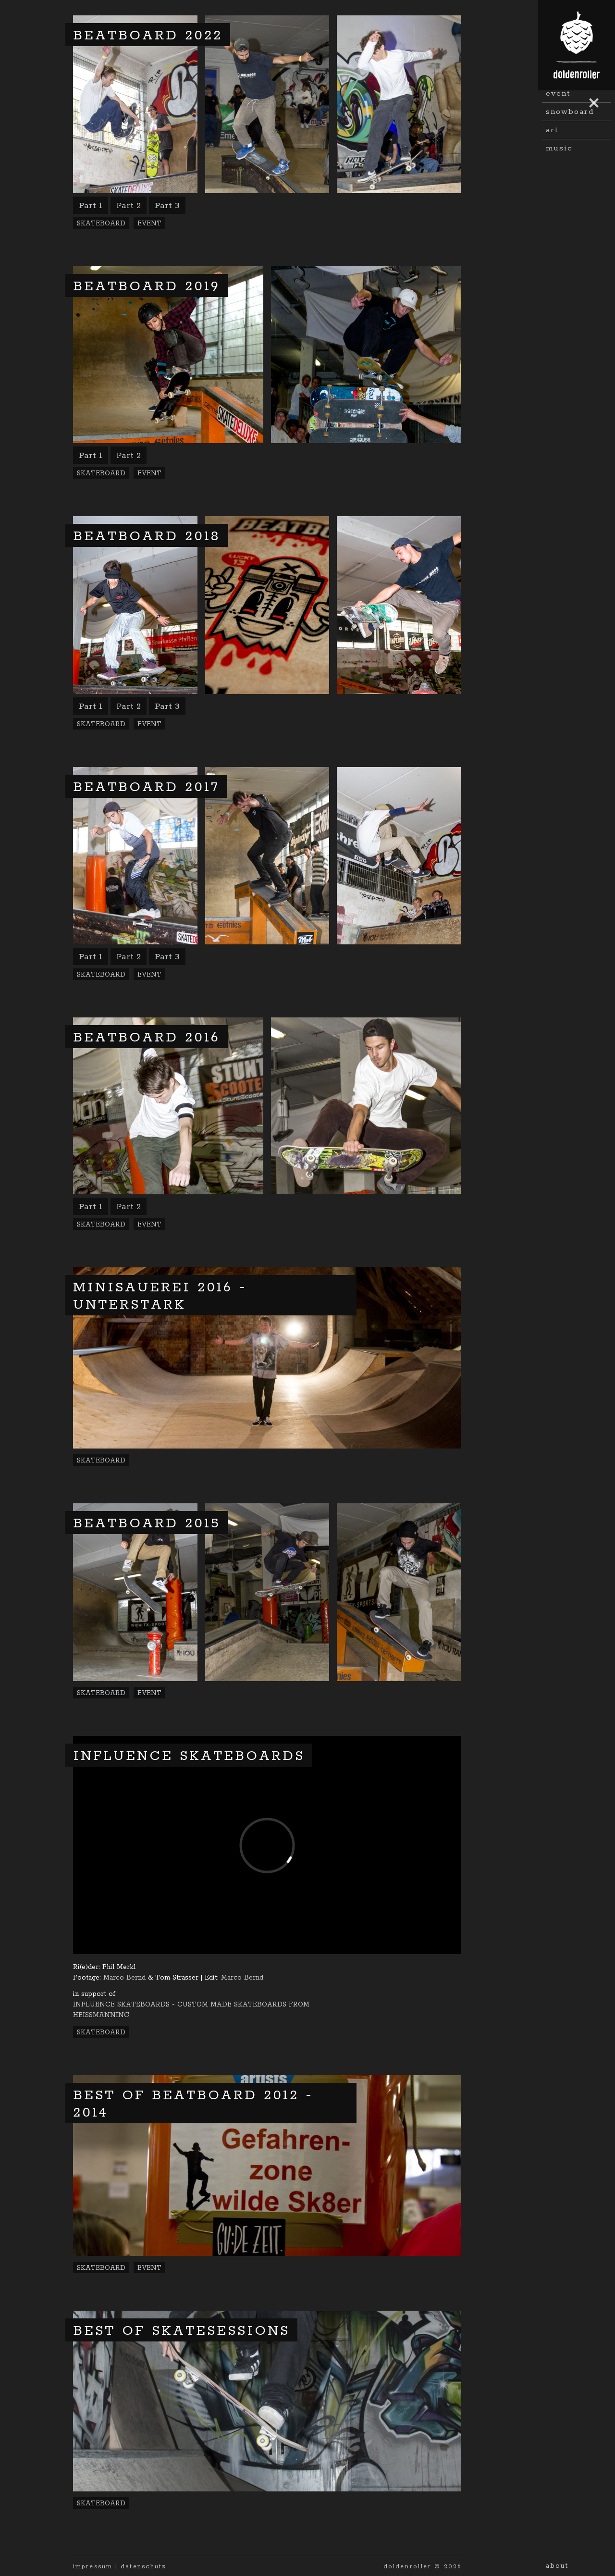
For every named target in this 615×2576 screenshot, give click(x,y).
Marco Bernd (124, 1977)
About (557, 2566)
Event (558, 197)
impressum (92, 2566)
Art (552, 234)
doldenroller (407, 2566)
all (551, 124)
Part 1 (90, 205)
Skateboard (571, 142)
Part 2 (128, 205)
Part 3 (167, 205)
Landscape (568, 161)
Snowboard (570, 216)
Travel (559, 179)
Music (559, 252)
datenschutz (143, 2566)
